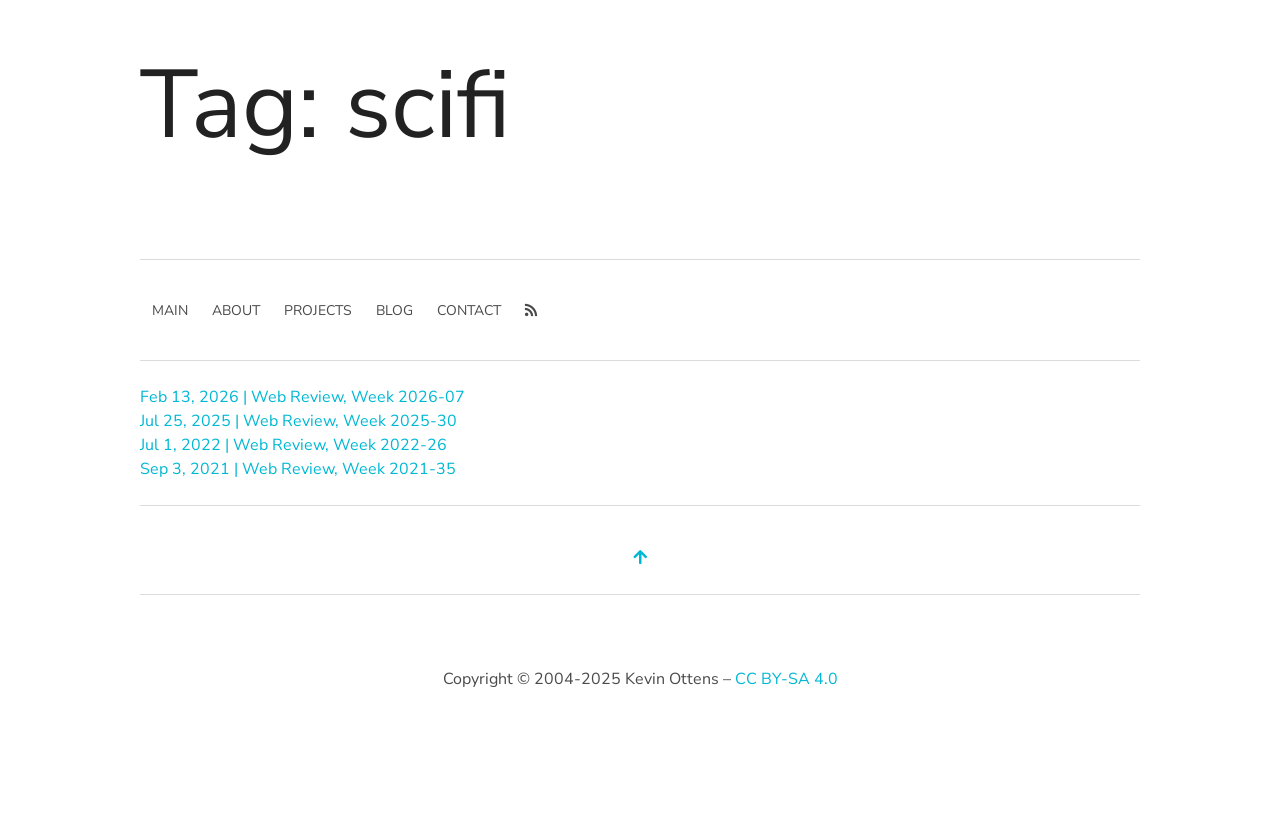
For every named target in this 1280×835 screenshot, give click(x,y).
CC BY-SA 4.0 (786, 679)
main (170, 310)
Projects (318, 310)
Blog (394, 310)
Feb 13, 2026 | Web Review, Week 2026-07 (302, 397)
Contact (469, 310)
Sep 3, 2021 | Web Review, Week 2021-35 (298, 469)
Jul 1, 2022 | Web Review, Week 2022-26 (293, 445)
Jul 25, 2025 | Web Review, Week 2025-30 (298, 421)
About (236, 310)
